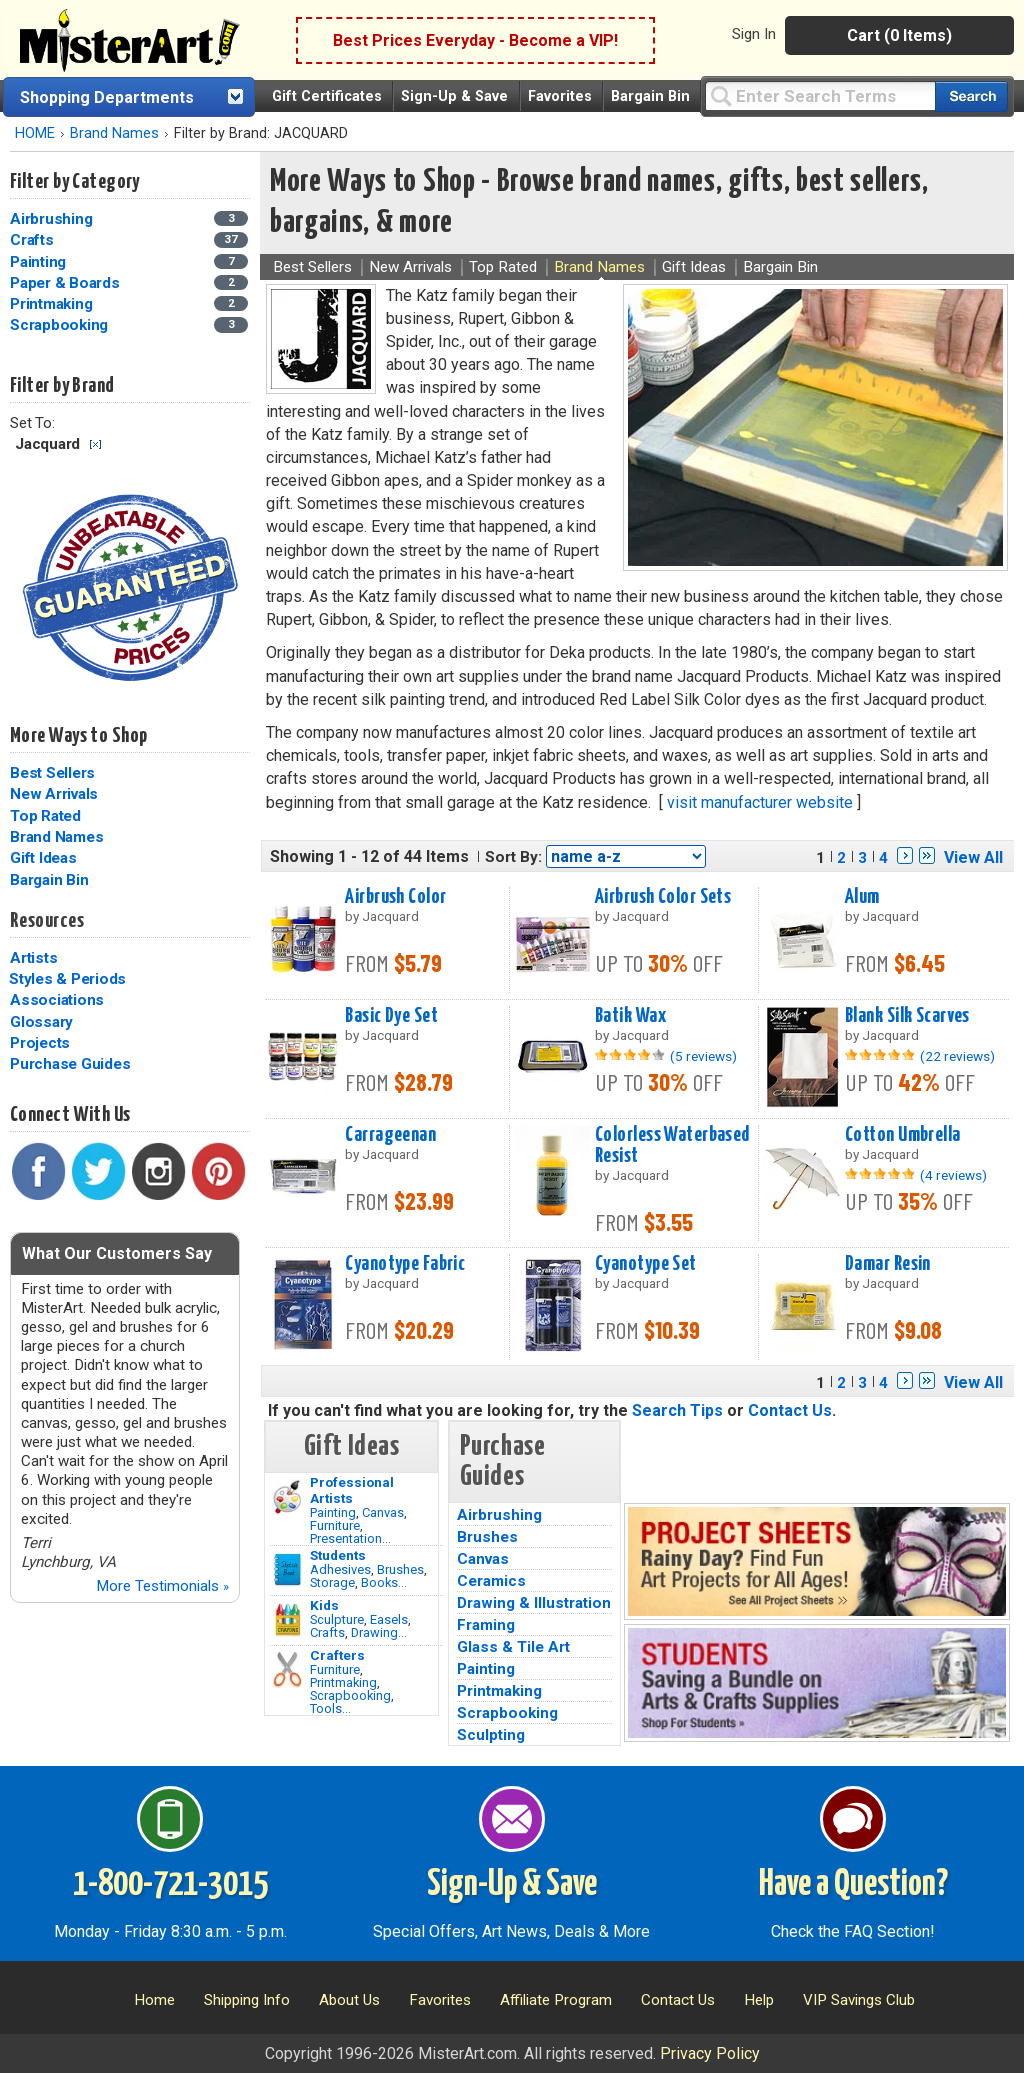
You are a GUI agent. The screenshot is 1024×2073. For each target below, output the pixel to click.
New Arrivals (54, 794)
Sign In (754, 34)
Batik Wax (630, 1016)
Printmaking (343, 1682)
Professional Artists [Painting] (352, 1490)
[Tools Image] (287, 1670)
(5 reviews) (703, 1056)
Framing (486, 1625)
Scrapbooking (350, 1695)
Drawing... (379, 1632)
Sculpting (491, 1735)
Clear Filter (95, 444)
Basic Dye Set (391, 1016)
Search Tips (677, 1410)
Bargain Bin (650, 96)
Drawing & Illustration (534, 1603)
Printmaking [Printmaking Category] (53, 304)
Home (154, 2000)
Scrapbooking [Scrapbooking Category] (61, 325)
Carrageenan (390, 1135)
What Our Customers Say (117, 1253)
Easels (389, 1619)
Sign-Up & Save (454, 96)
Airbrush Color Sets (663, 897)
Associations (57, 1000)
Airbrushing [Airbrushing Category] (53, 219)
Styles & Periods (67, 979)
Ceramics (491, 1581)
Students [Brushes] (338, 1555)
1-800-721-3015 (170, 1885)
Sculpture (337, 1619)
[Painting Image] (287, 1497)
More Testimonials (162, 1586)
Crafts (327, 1632)
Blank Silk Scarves (907, 1016)
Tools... (330, 1708)
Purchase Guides (70, 1064)
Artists (33, 958)
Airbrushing (499, 1515)
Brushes (400, 1569)
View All (973, 857)
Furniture (335, 1525)
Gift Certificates (327, 96)
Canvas (383, 1512)
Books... (384, 1582)
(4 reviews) (953, 1175)
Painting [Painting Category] (40, 262)
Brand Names (114, 133)
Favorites (560, 96)
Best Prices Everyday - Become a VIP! (475, 40)
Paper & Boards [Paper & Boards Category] (66, 283)
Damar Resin (888, 1264)
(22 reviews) (957, 1056)
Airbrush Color (395, 897)
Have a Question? (853, 1885)
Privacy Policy (710, 2053)
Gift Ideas (43, 858)
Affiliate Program (556, 2000)
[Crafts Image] (287, 1620)
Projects (40, 1043)
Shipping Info (247, 2000)
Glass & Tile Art (513, 1647)
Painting (333, 1512)
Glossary (41, 1022)
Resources (47, 921)
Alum (862, 897)
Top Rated (45, 816)
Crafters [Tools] (337, 1655)
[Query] (820, 95)
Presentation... (350, 1538)
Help (759, 2000)
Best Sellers (52, 773)
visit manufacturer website (760, 802)
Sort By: (513, 857)
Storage (332, 1582)
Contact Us (790, 1410)
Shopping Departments (107, 97)
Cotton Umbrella (902, 1135)
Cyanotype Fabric (405, 1264)
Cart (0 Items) (899, 35)
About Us (349, 2000)
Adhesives (340, 1569)
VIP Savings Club (859, 2000)
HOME (35, 133)
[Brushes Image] (287, 1570)
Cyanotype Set (646, 1264)
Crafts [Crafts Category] (33, 240)
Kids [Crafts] (324, 1605)
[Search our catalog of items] (971, 96)
